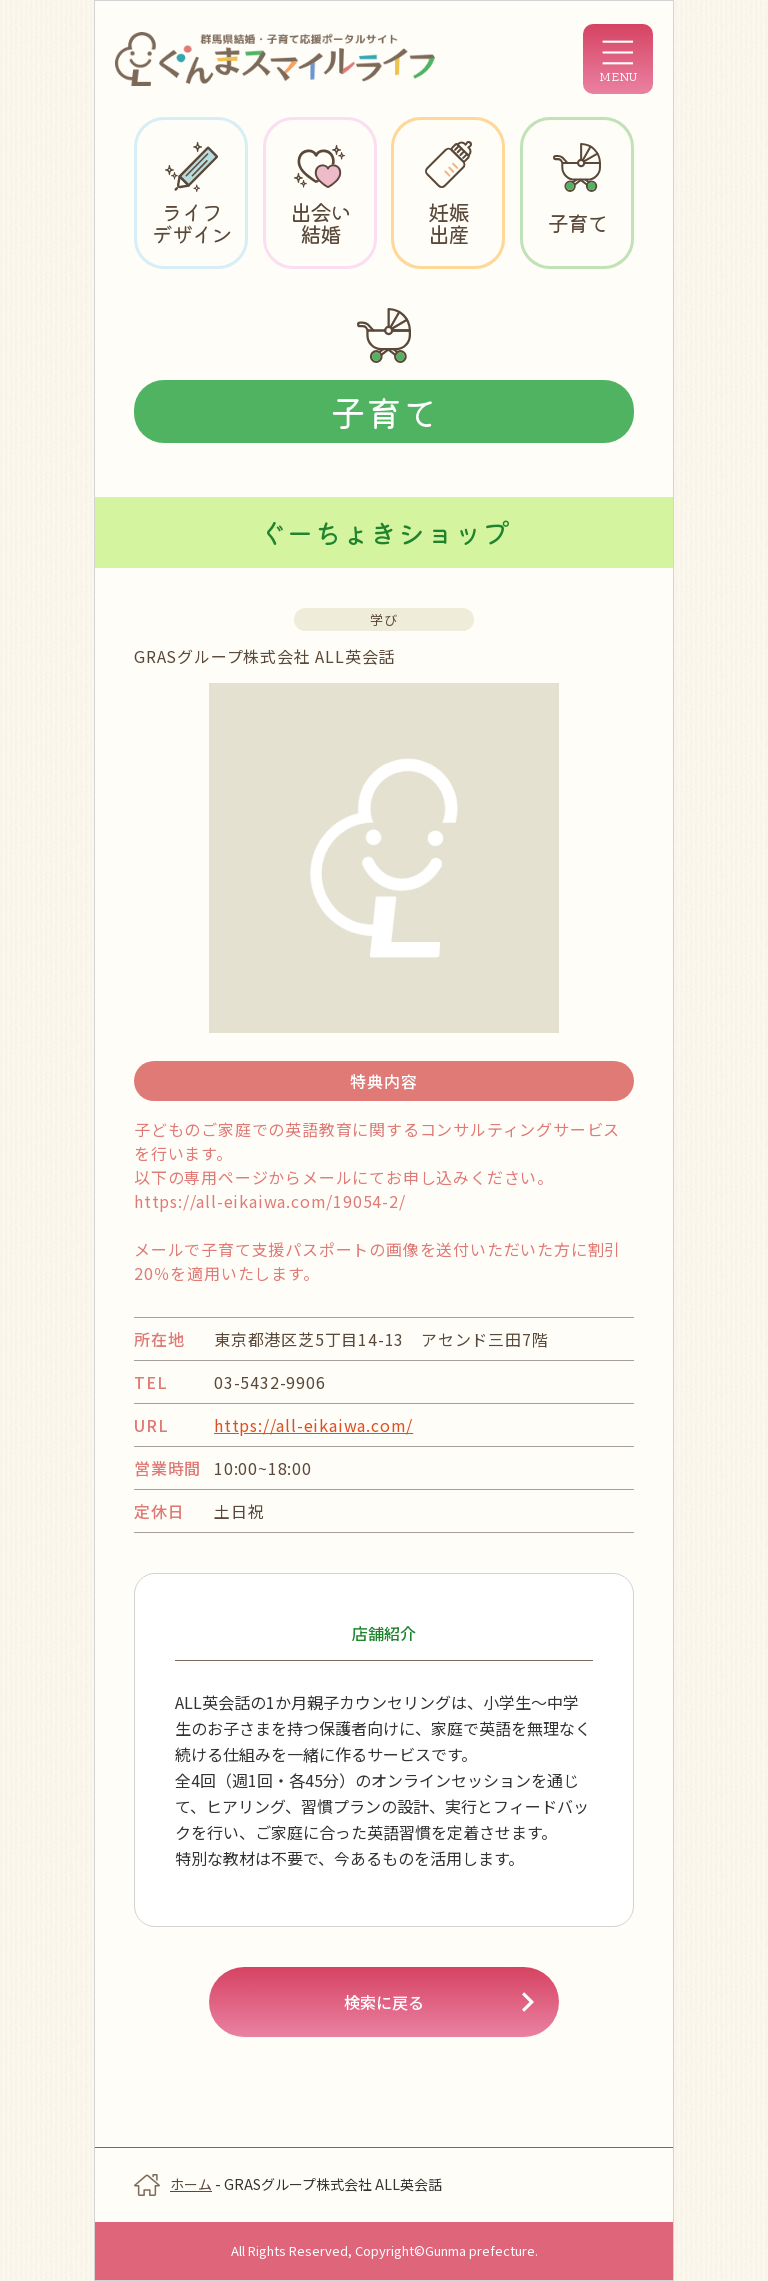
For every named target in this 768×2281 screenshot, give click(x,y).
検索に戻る (384, 2002)
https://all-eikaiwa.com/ (313, 1425)
